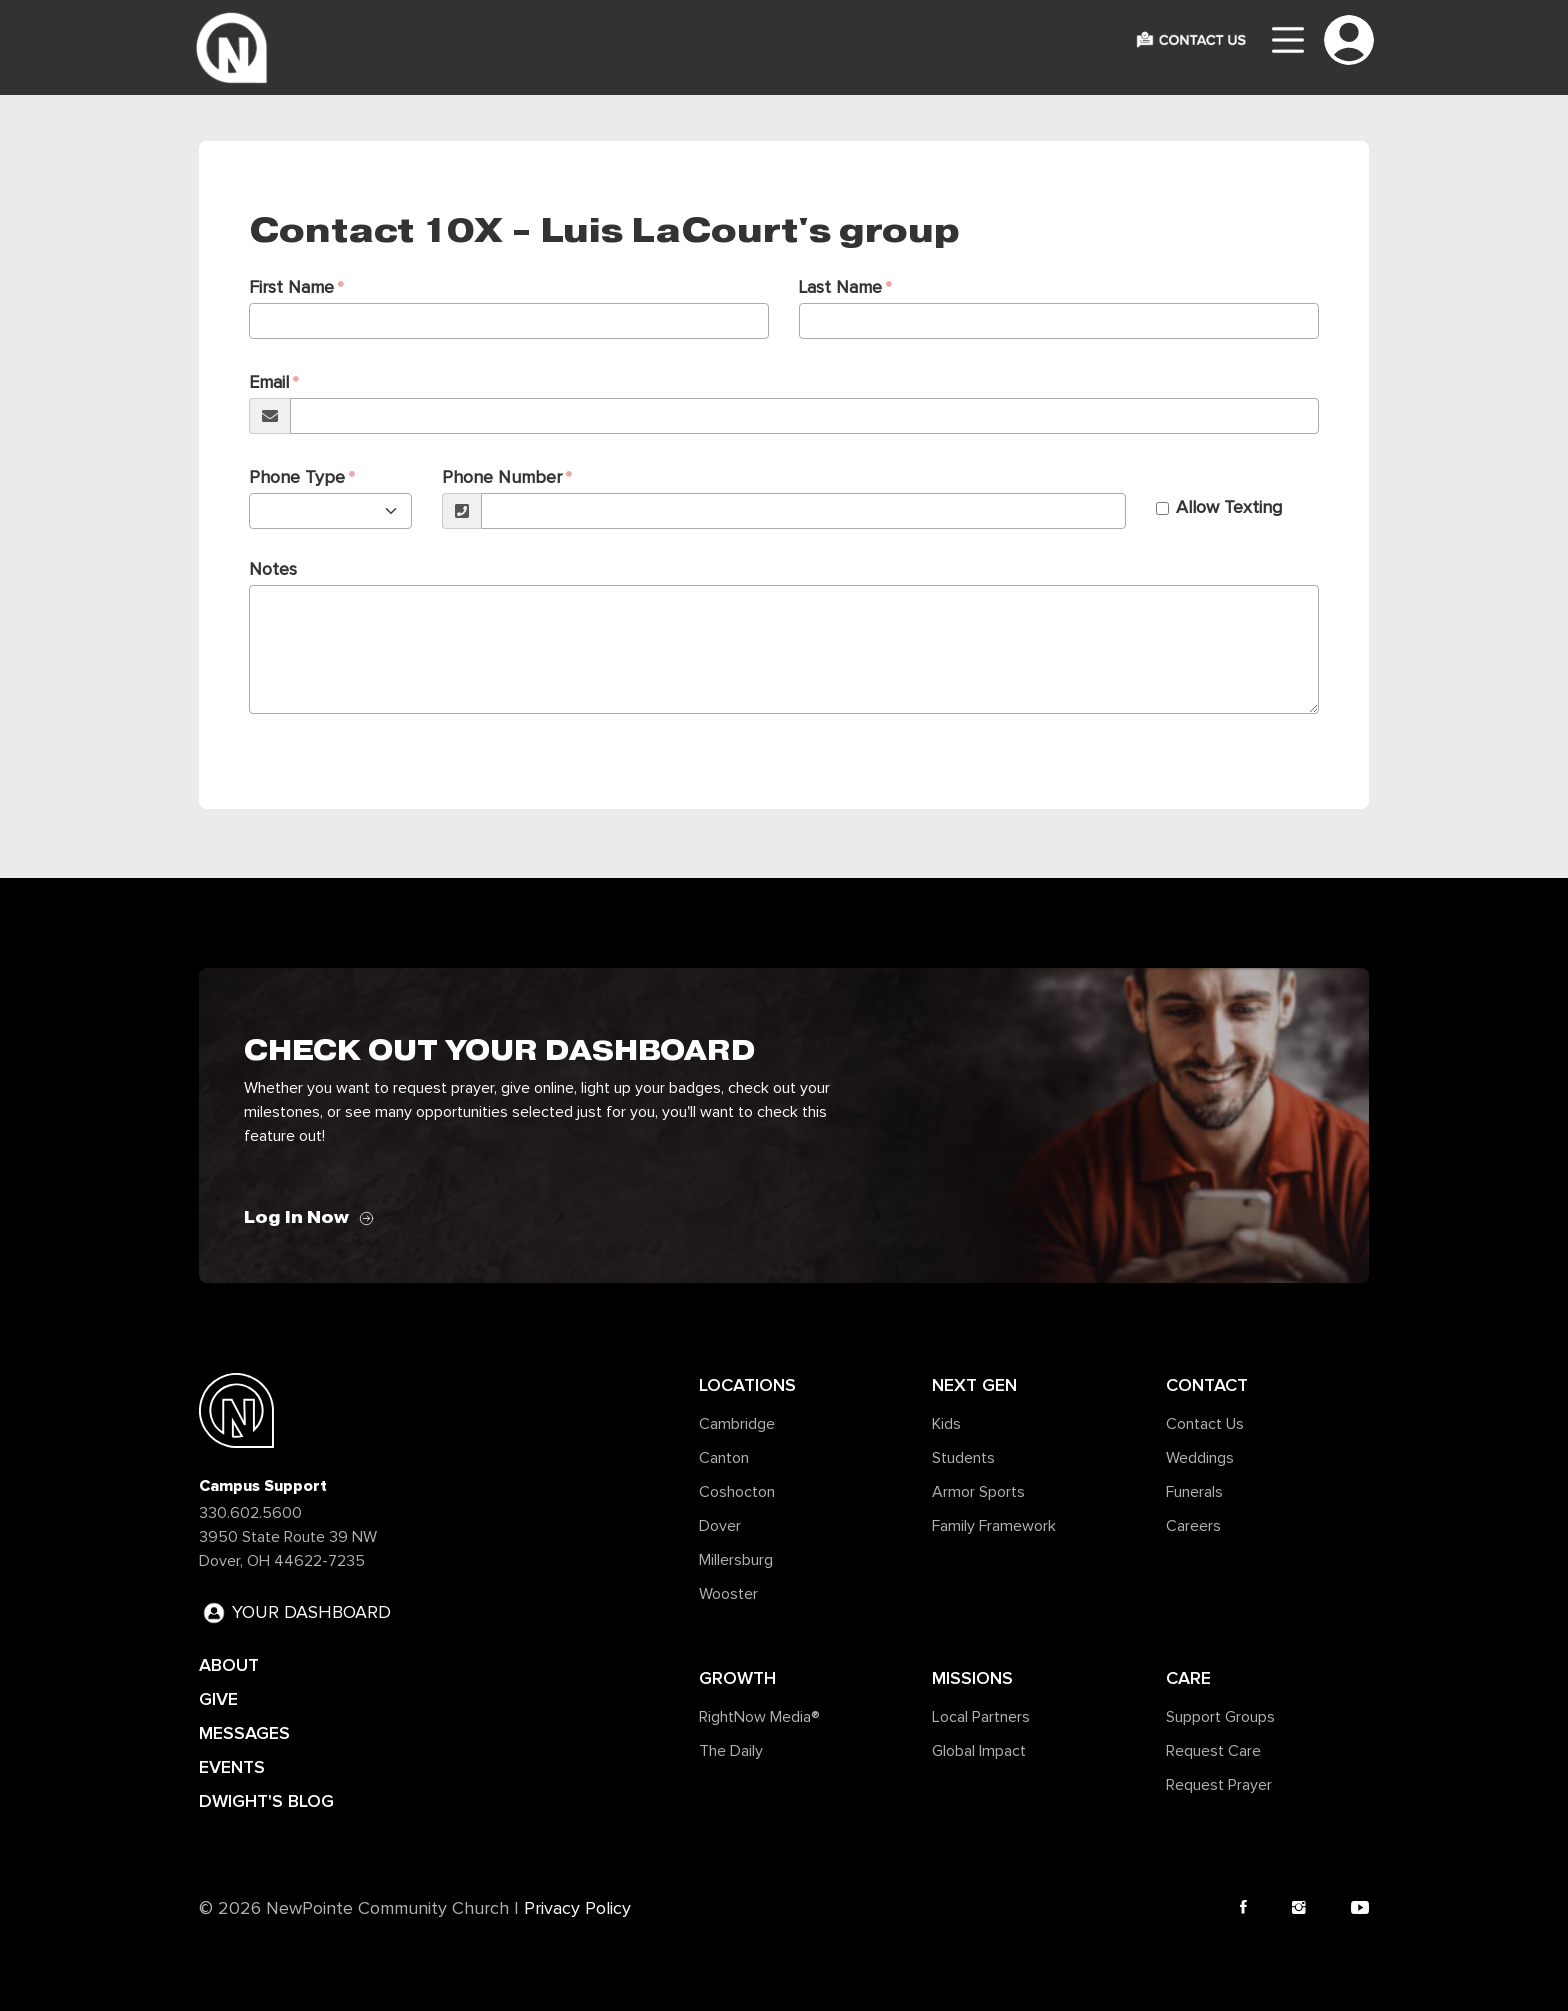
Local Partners (981, 1717)
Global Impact (979, 1751)
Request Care (1213, 1751)
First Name (291, 288)
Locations (747, 1385)
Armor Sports (978, 1492)
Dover (720, 1526)
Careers (1193, 1526)
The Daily (731, 1751)
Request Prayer (1219, 1785)
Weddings (1200, 1458)
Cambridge (737, 1424)
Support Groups (1220, 1717)
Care (1188, 1678)
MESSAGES (244, 1733)
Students (963, 1458)
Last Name (840, 288)
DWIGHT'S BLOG (266, 1801)
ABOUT (229, 1665)
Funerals (1194, 1492)
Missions (972, 1678)
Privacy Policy (577, 1909)
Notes (273, 570)
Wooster (728, 1594)
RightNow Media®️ (759, 1717)
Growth (737, 1678)
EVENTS (232, 1767)
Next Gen (974, 1385)
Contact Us (1205, 1424)
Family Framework (994, 1526)
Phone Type (297, 478)
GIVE (218, 1699)
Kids (946, 1424)
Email (269, 383)
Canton (724, 1458)
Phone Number (502, 478)
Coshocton (737, 1492)
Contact (1207, 1385)
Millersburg (736, 1560)
